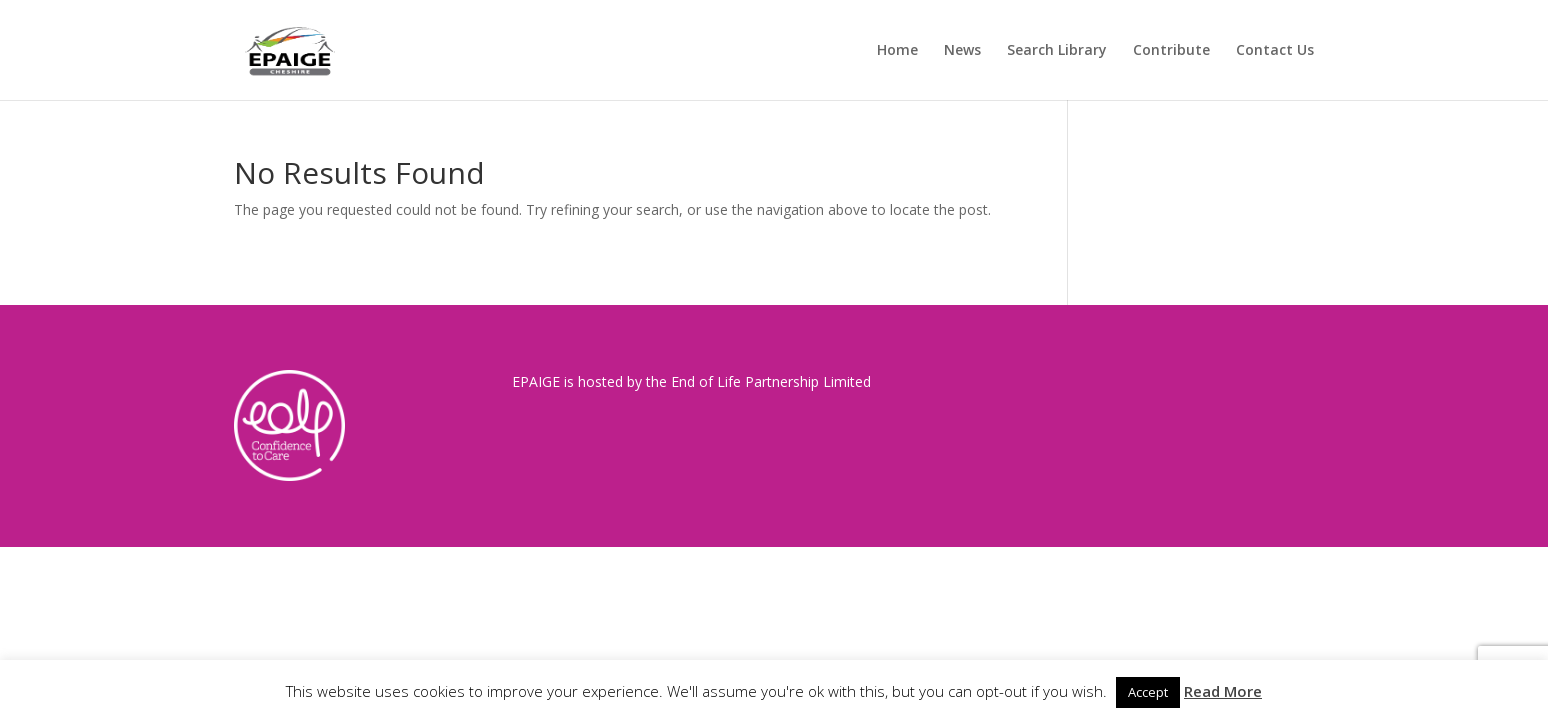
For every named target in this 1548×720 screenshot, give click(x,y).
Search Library (1057, 51)
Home (897, 51)
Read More (1223, 691)
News (962, 51)
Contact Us (1275, 51)
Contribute (1171, 51)
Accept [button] (1148, 692)
